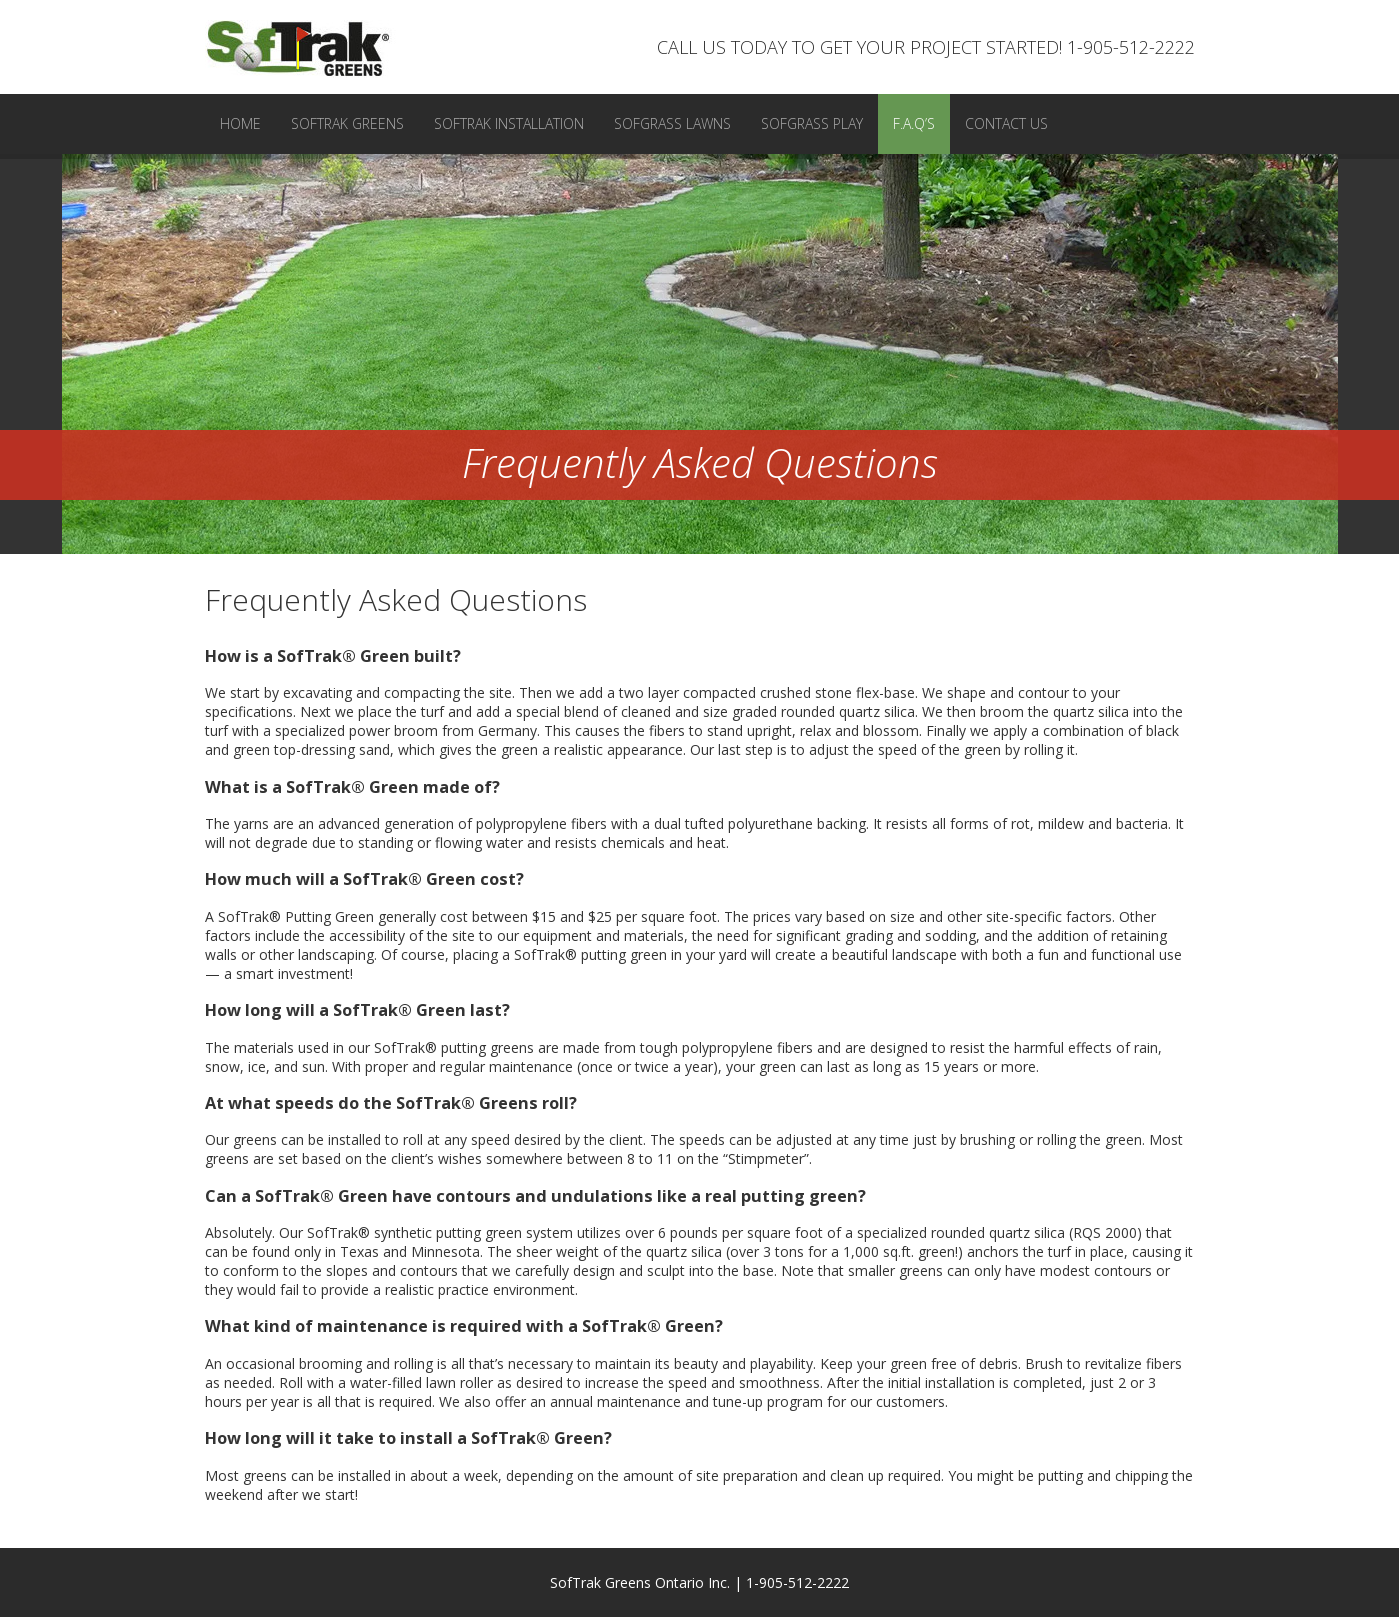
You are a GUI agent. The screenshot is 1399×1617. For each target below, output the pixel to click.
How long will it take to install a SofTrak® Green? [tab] (408, 1438)
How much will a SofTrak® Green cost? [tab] (364, 879)
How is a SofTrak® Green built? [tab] (333, 656)
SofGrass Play (812, 123)
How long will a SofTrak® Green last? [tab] (357, 1010)
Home (240, 123)
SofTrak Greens (347, 123)
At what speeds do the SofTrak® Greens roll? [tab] (391, 1103)
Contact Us (1006, 123)
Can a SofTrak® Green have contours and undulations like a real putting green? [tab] (535, 1196)
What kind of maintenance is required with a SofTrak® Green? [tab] (464, 1326)
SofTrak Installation (509, 123)
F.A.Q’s (914, 123)
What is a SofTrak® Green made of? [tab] (352, 787)
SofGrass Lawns (672, 123)
